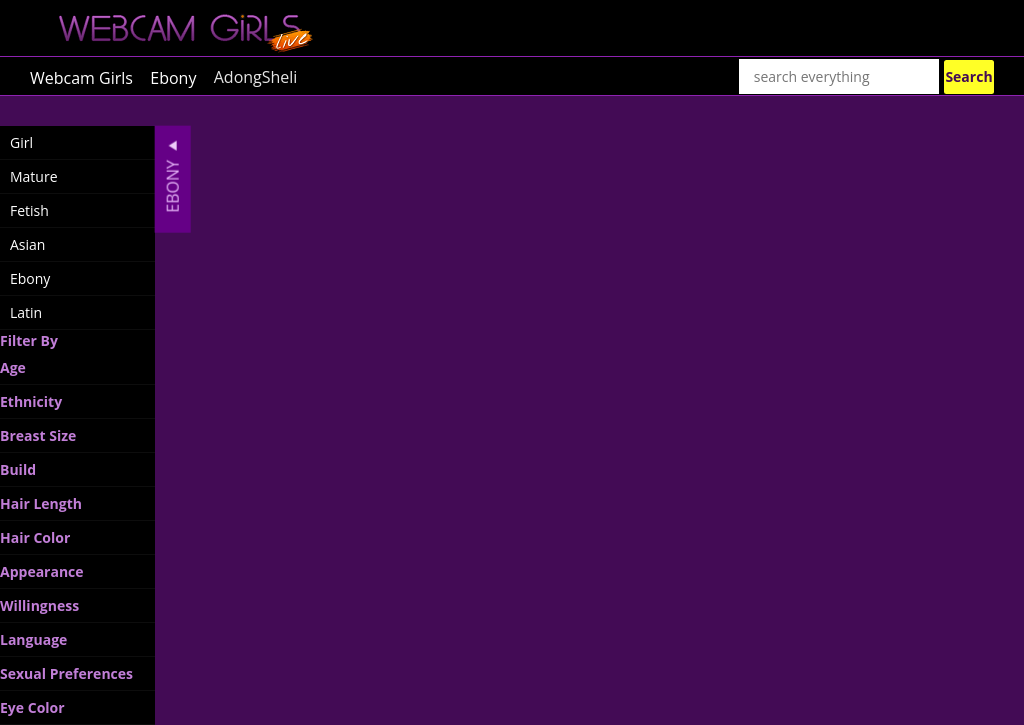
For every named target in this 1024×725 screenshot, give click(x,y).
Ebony (173, 77)
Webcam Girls (81, 77)
